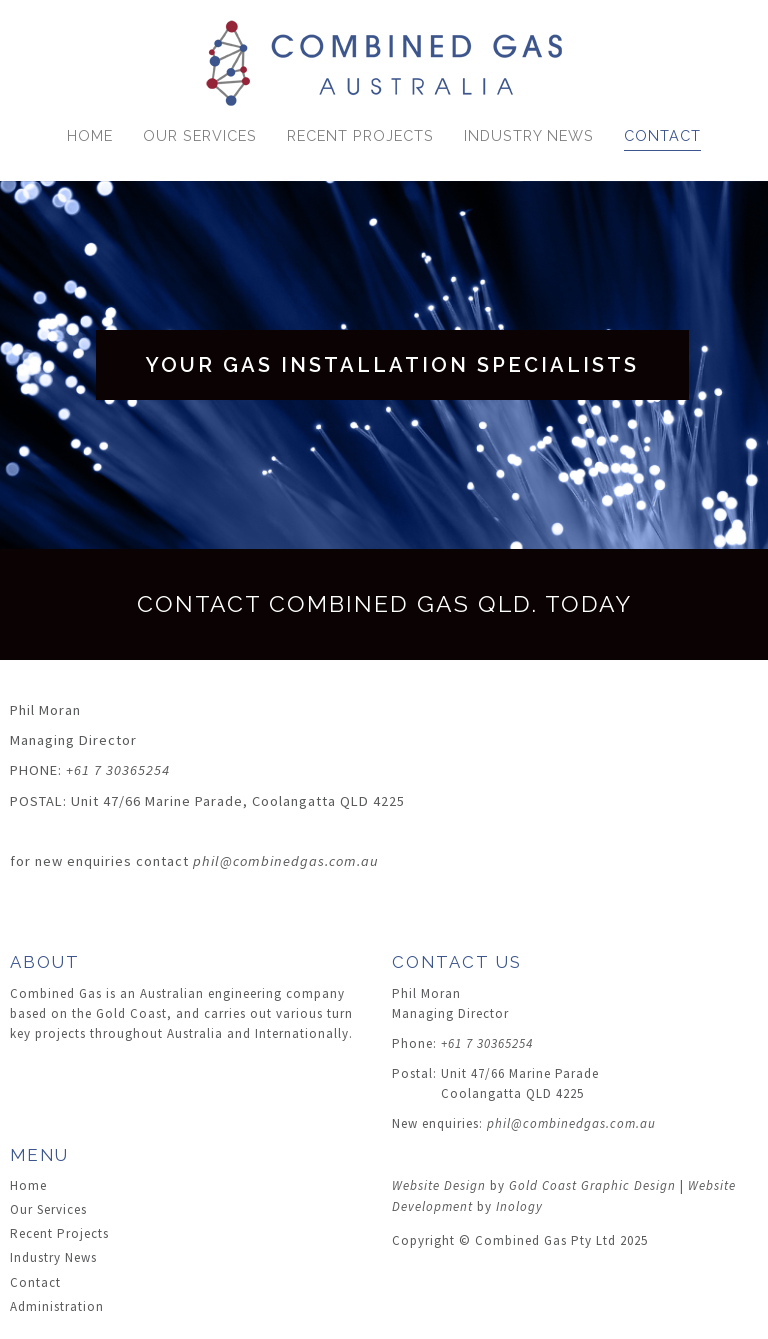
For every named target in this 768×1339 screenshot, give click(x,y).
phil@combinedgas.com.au (286, 861)
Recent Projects (360, 135)
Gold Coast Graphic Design (592, 1185)
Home (90, 135)
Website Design (439, 1185)
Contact (662, 135)
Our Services (200, 135)
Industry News (529, 135)
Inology (519, 1206)
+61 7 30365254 (118, 770)
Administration (57, 1306)
